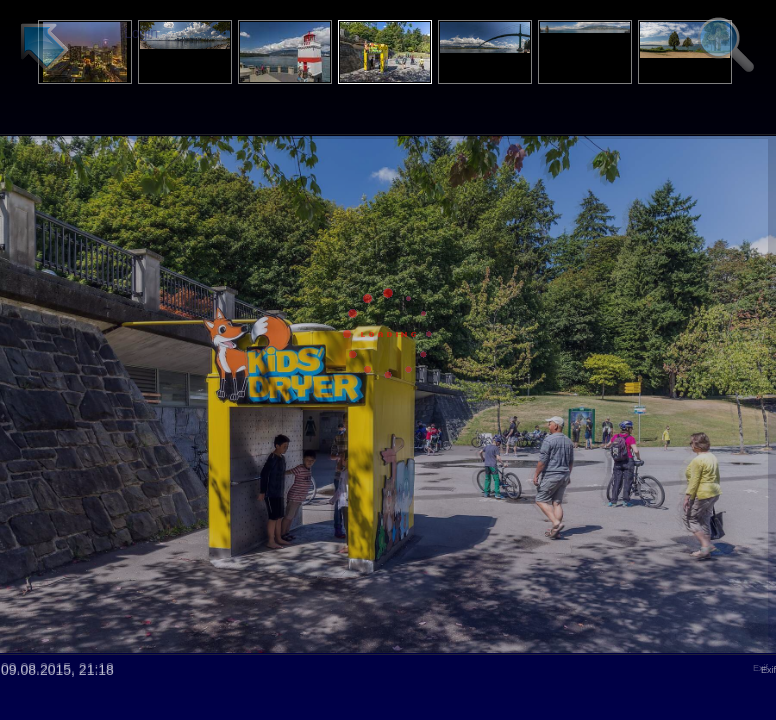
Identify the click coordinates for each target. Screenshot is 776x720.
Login (141, 33)
